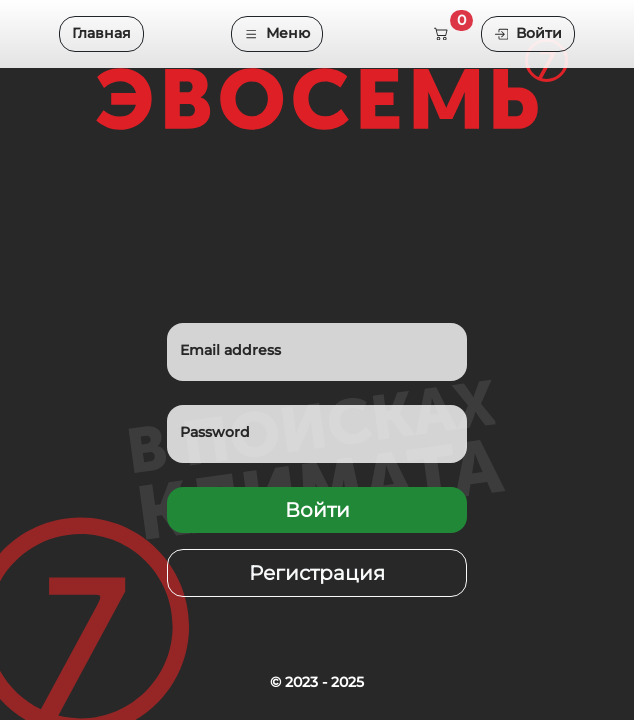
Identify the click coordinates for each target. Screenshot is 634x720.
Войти (528, 33)
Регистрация (317, 573)
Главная (101, 33)
